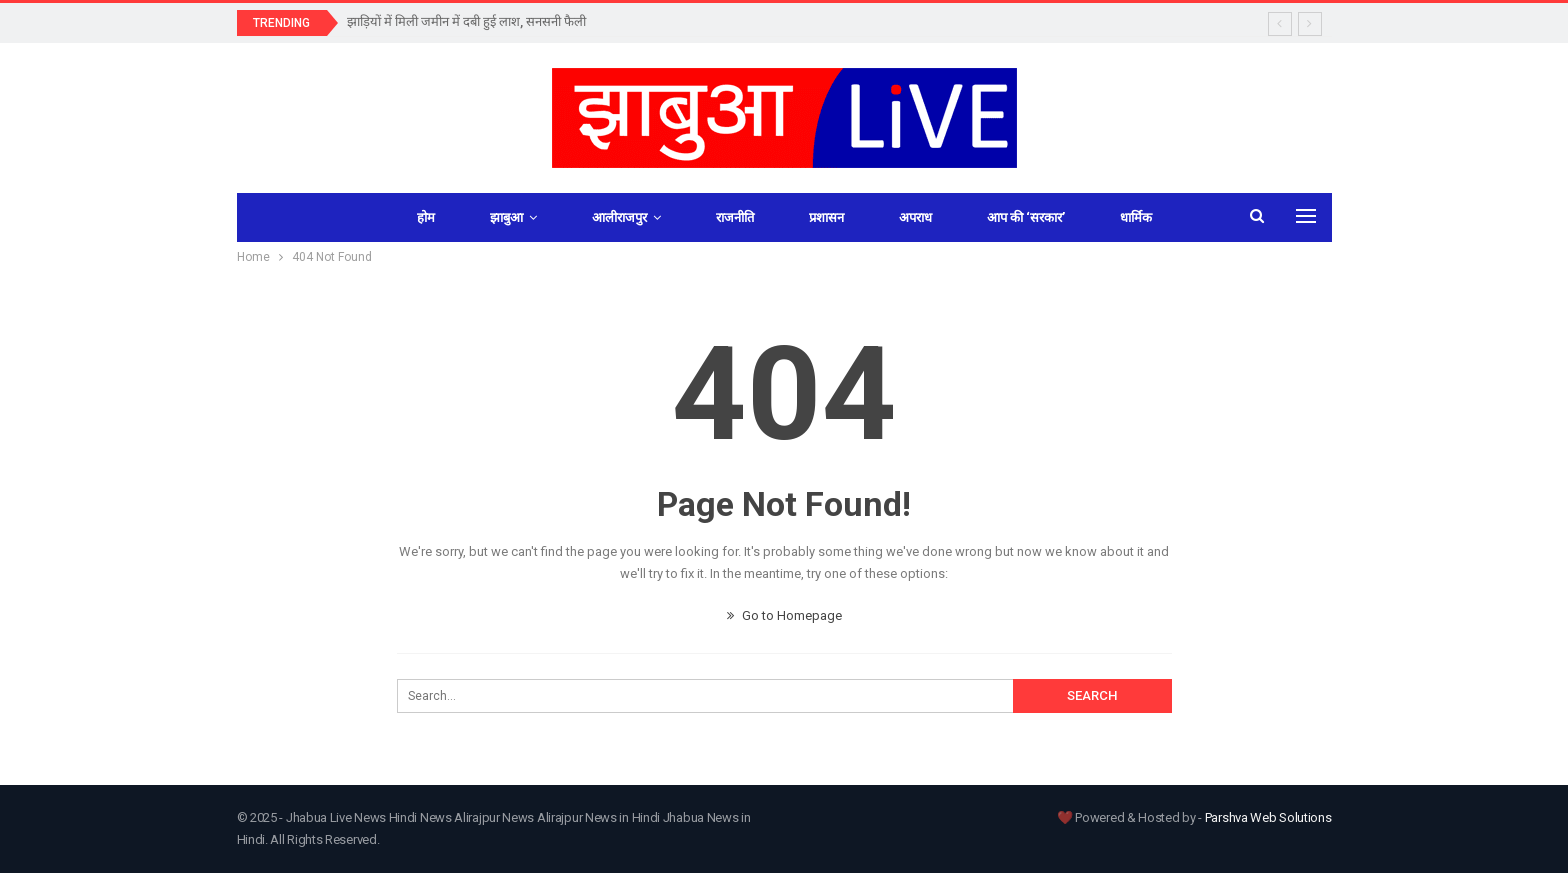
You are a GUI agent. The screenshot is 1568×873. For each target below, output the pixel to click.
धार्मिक (1136, 217)
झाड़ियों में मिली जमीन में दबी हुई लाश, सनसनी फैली (466, 21)
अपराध (915, 217)
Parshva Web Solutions (1268, 817)
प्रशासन (826, 217)
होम (426, 217)
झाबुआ (506, 217)
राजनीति (735, 217)
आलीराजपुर (619, 217)
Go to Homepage (784, 615)
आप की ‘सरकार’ (1026, 217)
